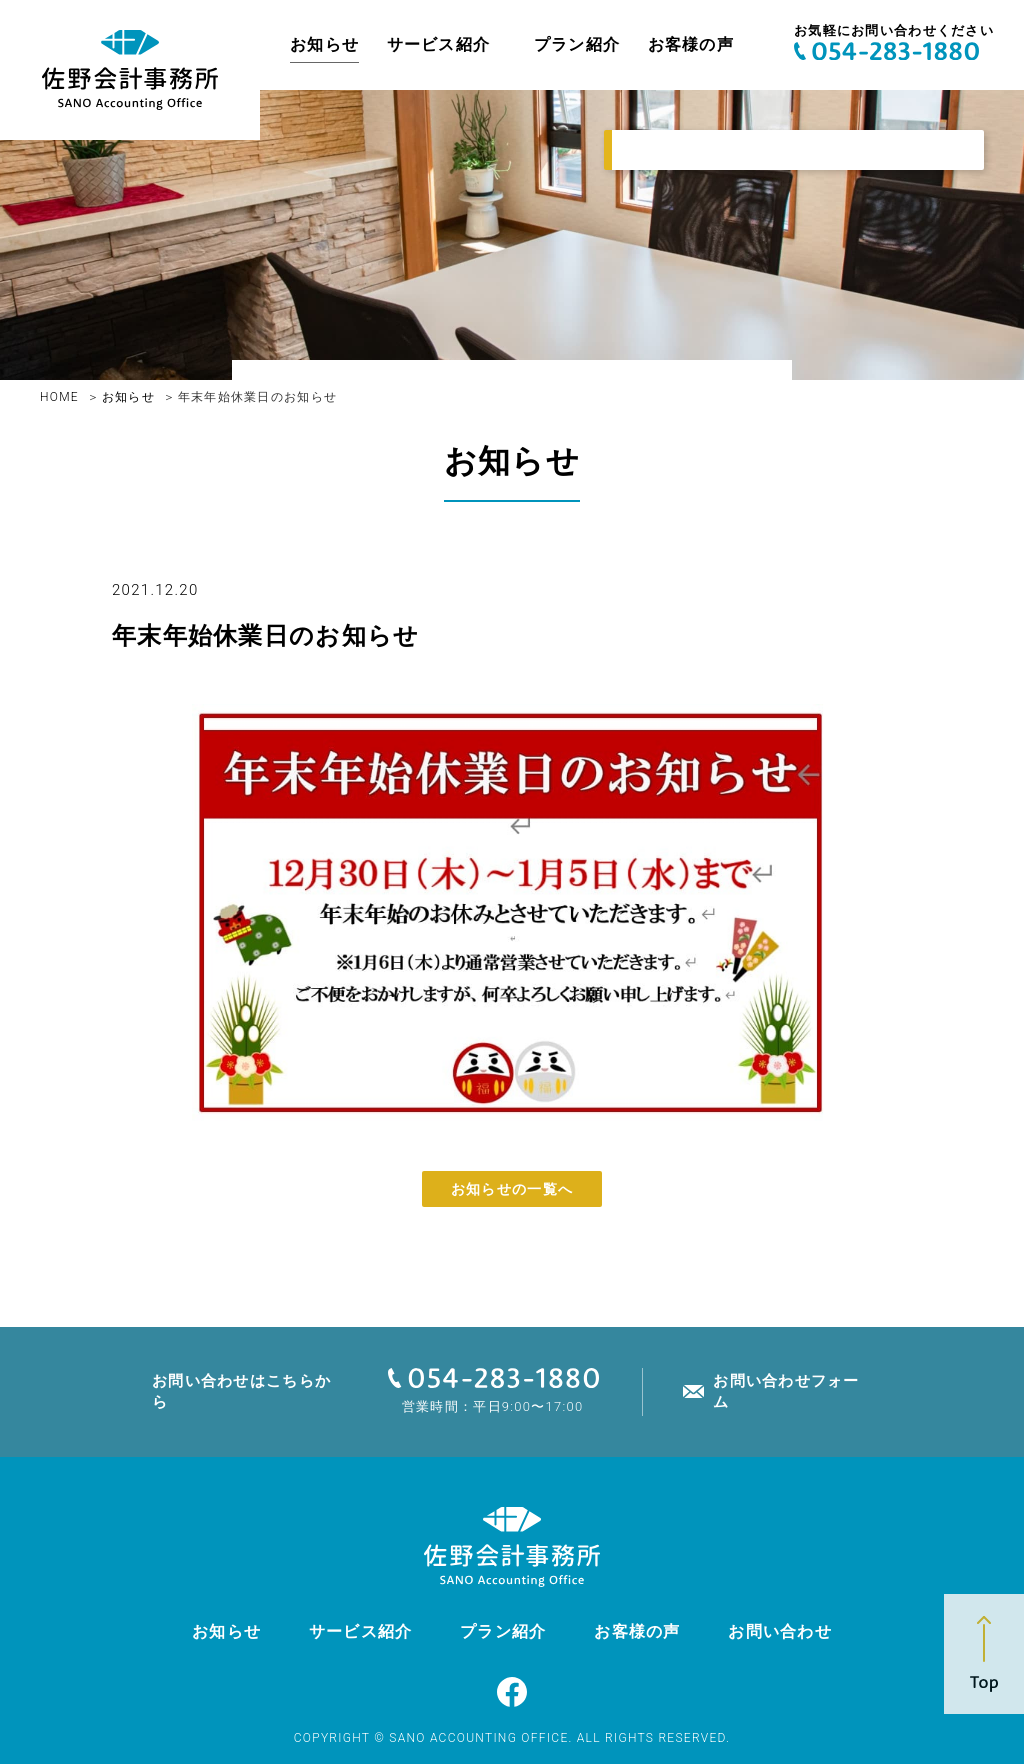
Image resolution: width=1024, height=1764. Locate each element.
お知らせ (324, 44)
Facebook (512, 1692)
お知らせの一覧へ (512, 1189)
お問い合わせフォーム (786, 1391)
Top (984, 1654)
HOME (59, 397)
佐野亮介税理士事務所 (130, 70)
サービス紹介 (439, 44)
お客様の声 (691, 44)
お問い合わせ (780, 1631)
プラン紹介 (577, 44)
